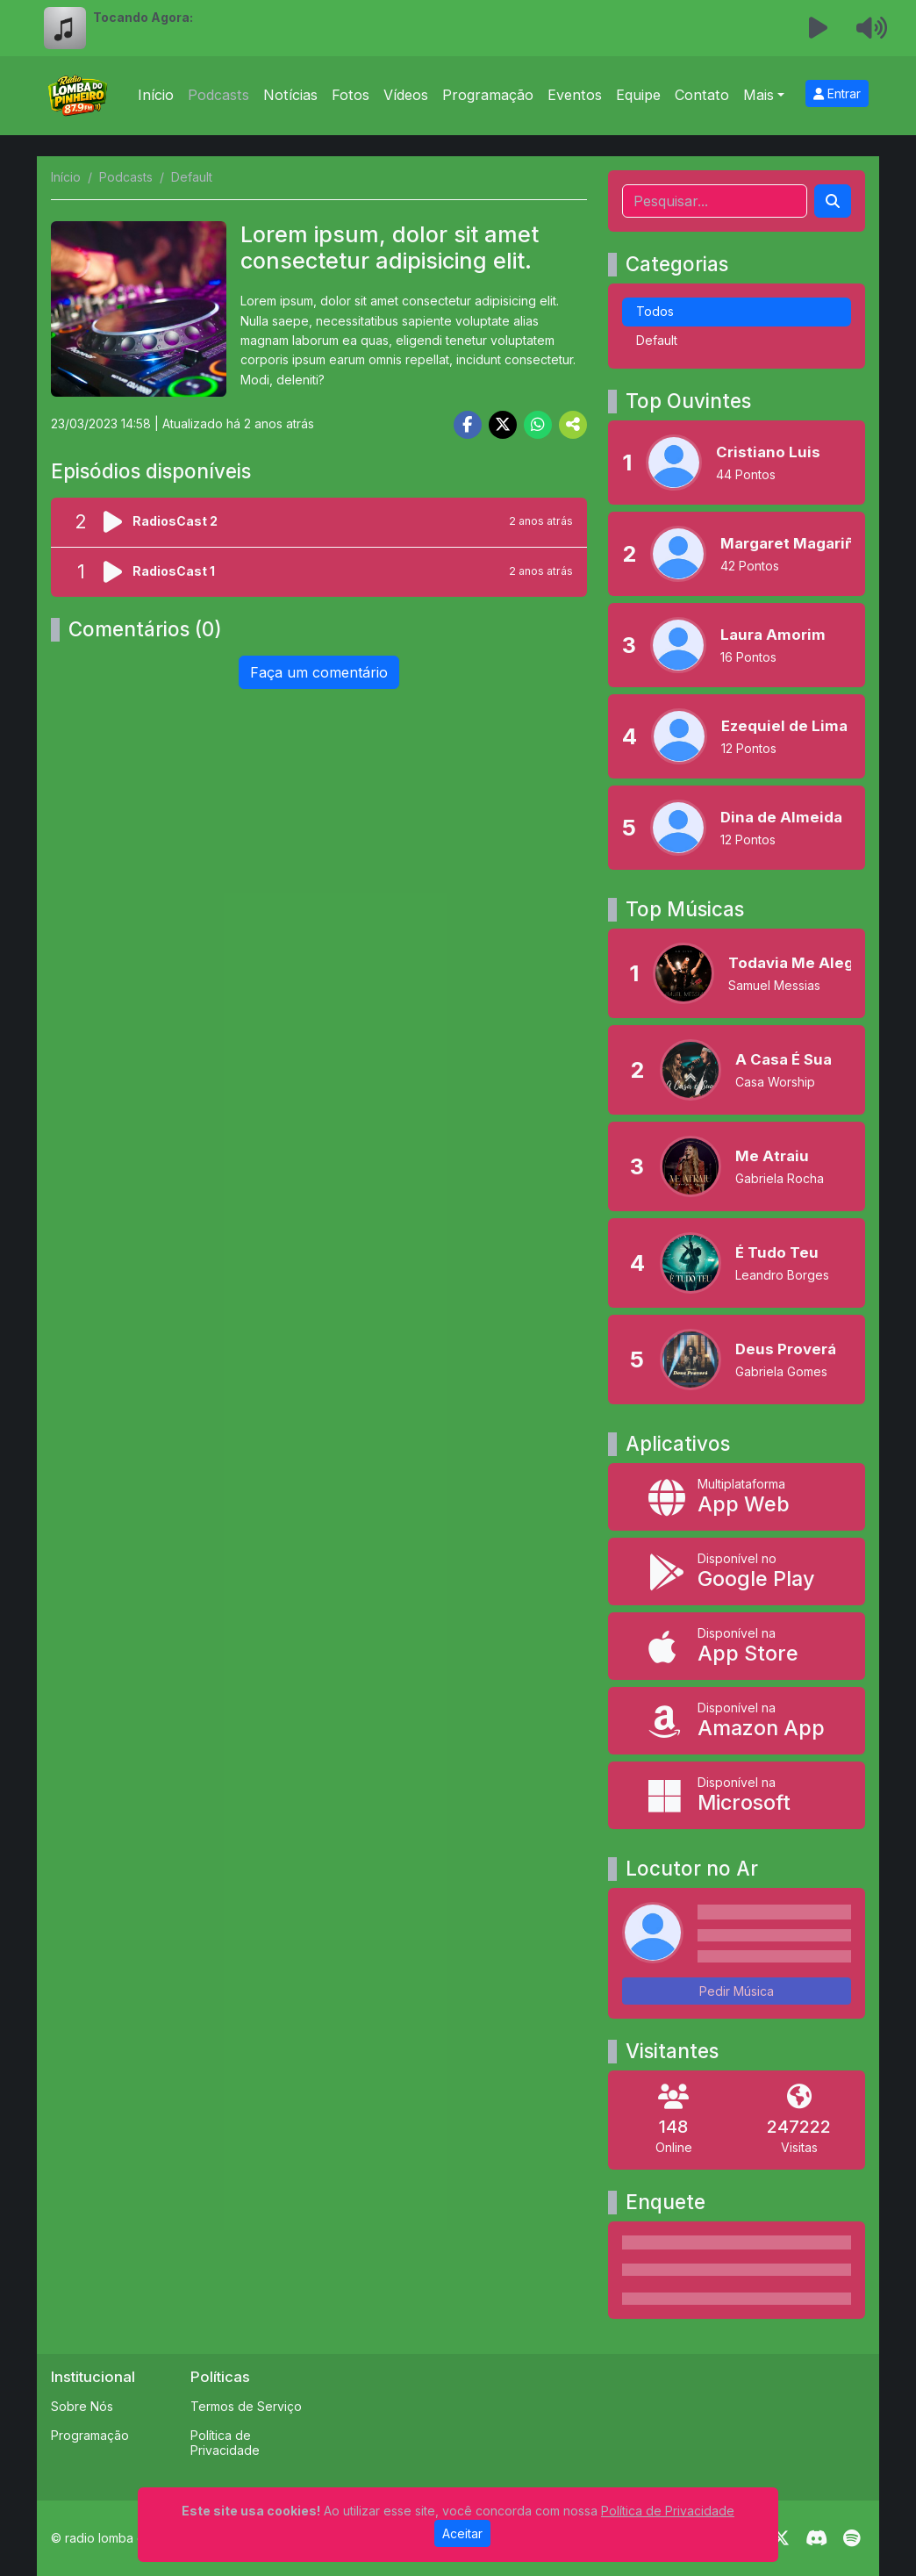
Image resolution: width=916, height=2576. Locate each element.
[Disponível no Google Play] (736, 1571)
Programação (487, 95)
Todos (655, 311)
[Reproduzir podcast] (118, 522)
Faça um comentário (319, 672)
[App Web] (736, 1497)
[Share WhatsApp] (538, 425)
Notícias (290, 95)
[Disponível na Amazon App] (736, 1720)
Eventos (574, 95)
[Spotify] (851, 2538)
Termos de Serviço (246, 2406)
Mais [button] (758, 95)
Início (156, 95)
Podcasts (218, 95)
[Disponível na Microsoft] (736, 1795)
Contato (702, 95)
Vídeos (405, 95)
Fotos (350, 95)
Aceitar (462, 2533)
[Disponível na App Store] (736, 1646)
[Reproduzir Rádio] (818, 28)
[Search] (832, 201)
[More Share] (573, 425)
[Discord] (816, 2538)
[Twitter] (781, 2538)
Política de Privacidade (225, 2443)
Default (656, 340)
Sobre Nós (82, 2406)
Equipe (638, 95)
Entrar (837, 93)
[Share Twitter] (503, 425)
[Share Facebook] (468, 425)
